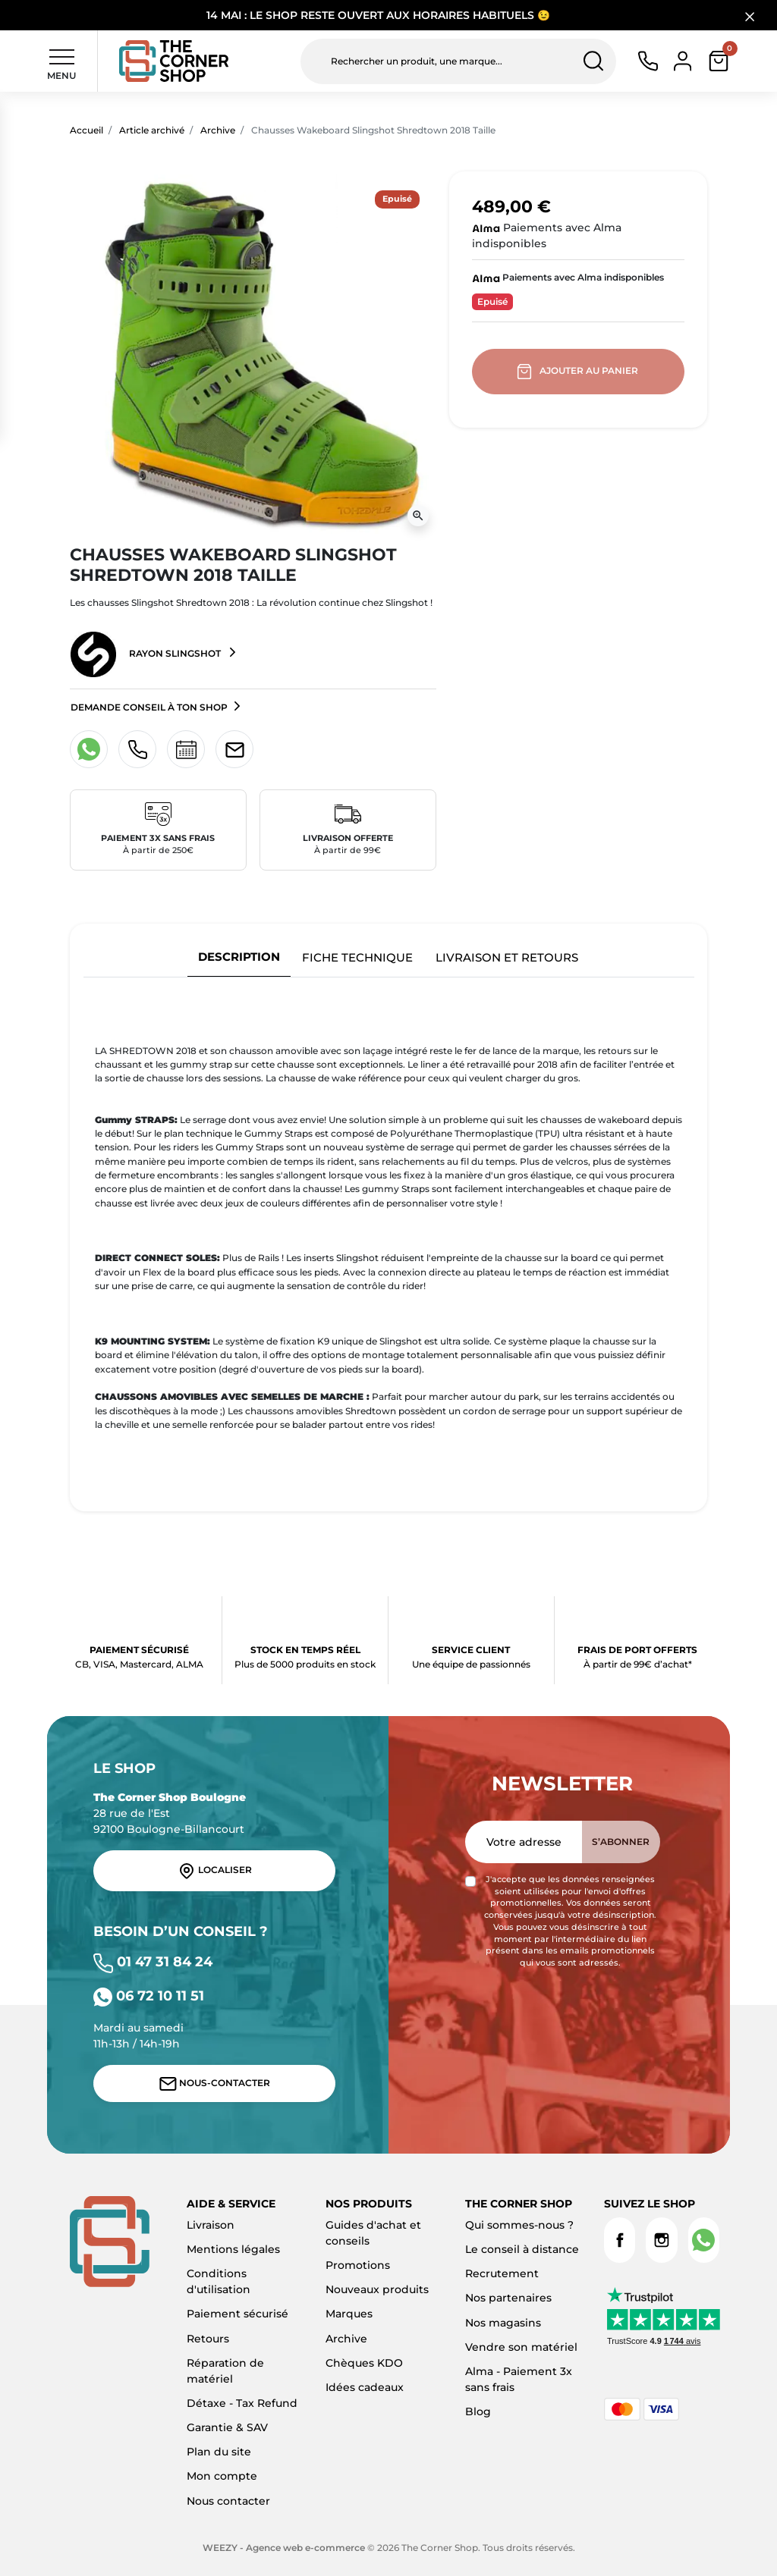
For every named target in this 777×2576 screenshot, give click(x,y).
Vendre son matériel (521, 2347)
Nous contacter (228, 2501)
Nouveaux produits (377, 2289)
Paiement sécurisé (237, 2313)
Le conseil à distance (522, 2249)
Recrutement (502, 2273)
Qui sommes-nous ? (519, 2225)
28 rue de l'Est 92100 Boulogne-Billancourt (169, 1813)
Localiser (215, 1871)
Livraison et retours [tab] (507, 957)
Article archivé (151, 130)
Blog (478, 2411)
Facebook (619, 2240)
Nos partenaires (508, 2298)
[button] (718, 61)
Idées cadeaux (365, 2387)
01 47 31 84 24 (152, 1961)
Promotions (358, 2265)
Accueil (86, 130)
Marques (349, 2313)
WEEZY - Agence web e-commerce (284, 2547)
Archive (217, 130)
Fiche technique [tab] (357, 957)
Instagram (661, 2240)
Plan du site (219, 2451)
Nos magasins (503, 2323)
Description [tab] (239, 956)
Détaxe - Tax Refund (242, 2403)
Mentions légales (233, 2249)
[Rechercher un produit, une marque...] (458, 61)
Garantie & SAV (227, 2427)
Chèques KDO (364, 2363)
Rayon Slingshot (147, 654)
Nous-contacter (214, 2084)
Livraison (210, 2225)
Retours (208, 2338)
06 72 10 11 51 (148, 1995)
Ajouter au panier (578, 371)
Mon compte (222, 2476)
